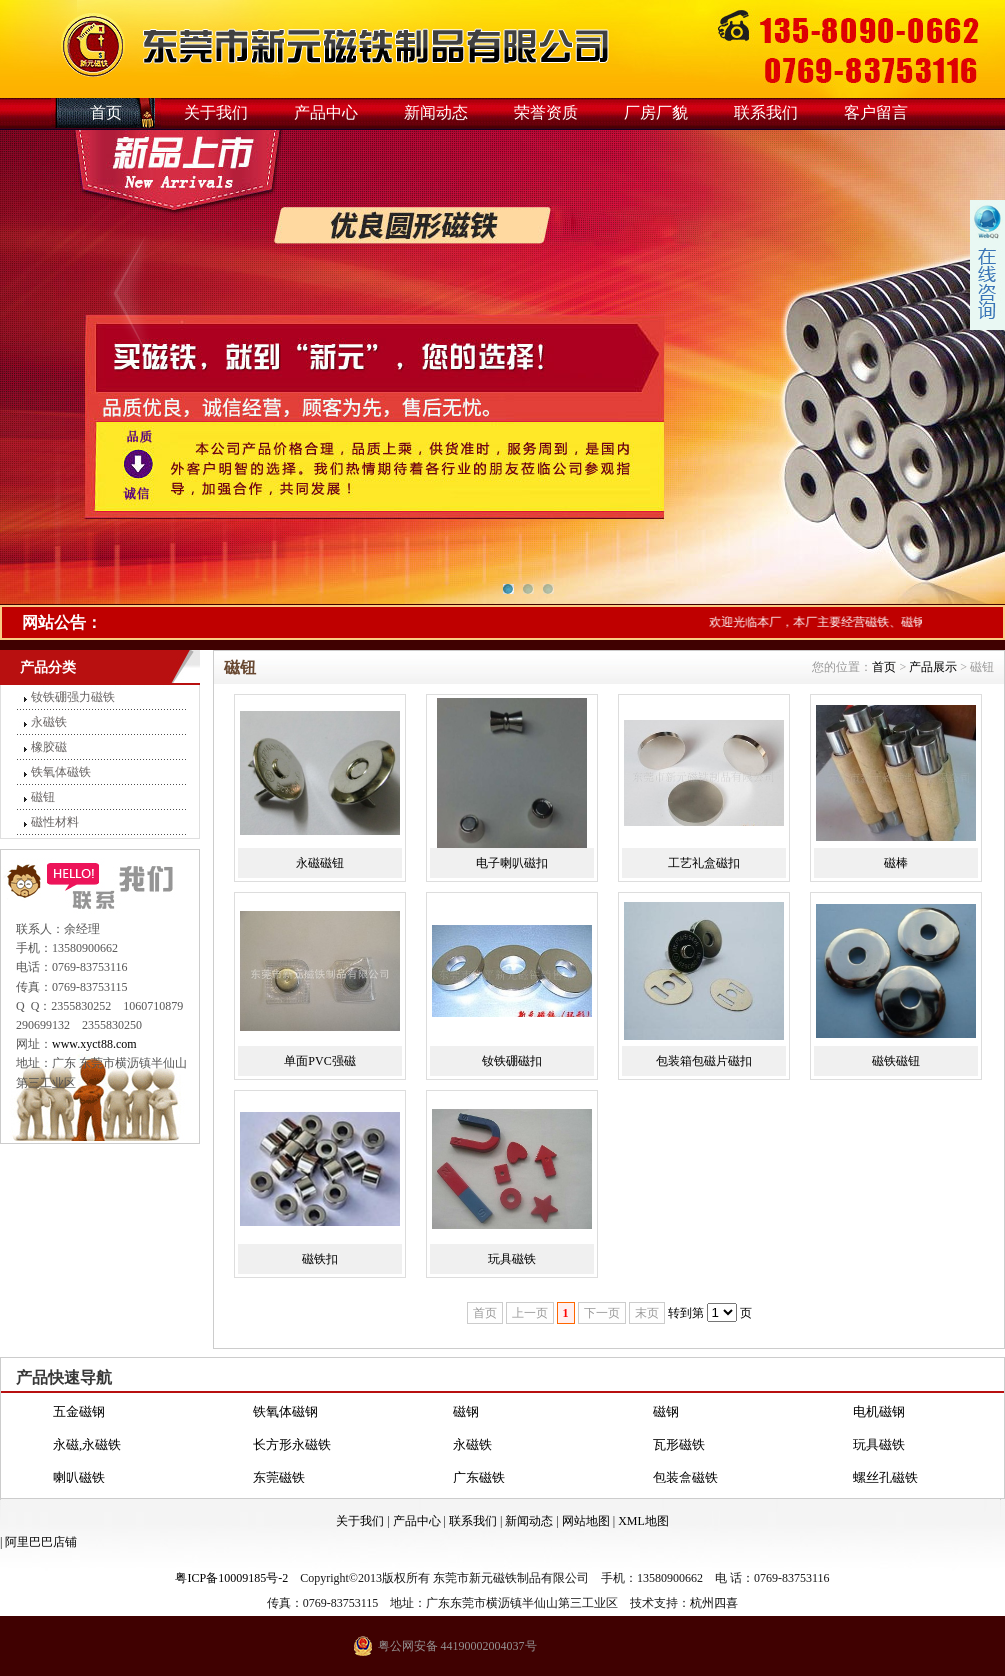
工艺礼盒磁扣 (704, 863)
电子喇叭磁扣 (512, 863)
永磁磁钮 (320, 863)
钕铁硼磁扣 (512, 1061)
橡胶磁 (49, 747)
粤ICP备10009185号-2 (231, 1578)
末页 (647, 1313)
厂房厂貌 (656, 112)
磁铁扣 (320, 1259)
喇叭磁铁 (79, 1477)
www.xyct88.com (94, 1044)
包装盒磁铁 (685, 1477)
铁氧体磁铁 (61, 772)
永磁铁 (49, 722)
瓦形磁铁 (679, 1444)
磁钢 (466, 1411)
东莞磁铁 (279, 1477)
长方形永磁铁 (292, 1444)
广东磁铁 (479, 1477)
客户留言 (876, 112)
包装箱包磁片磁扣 (704, 1061)
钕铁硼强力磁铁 (73, 697)
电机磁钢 (879, 1411)
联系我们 (766, 112)
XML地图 (643, 1521)
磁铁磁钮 (896, 1061)
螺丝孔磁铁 (885, 1477)
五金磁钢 (79, 1411)
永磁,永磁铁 (87, 1444)
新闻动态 (436, 112)
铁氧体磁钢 (285, 1411)
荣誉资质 (546, 112)
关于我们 (216, 112)
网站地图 (586, 1521)
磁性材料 (55, 822)
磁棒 (896, 863)
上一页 (530, 1313)
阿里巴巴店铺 (41, 1542)
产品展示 (933, 667)
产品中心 (326, 112)
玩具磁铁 (512, 1259)
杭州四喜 (714, 1603)
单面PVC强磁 (319, 1061)
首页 (106, 112)
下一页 (602, 1313)
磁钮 (43, 797)
